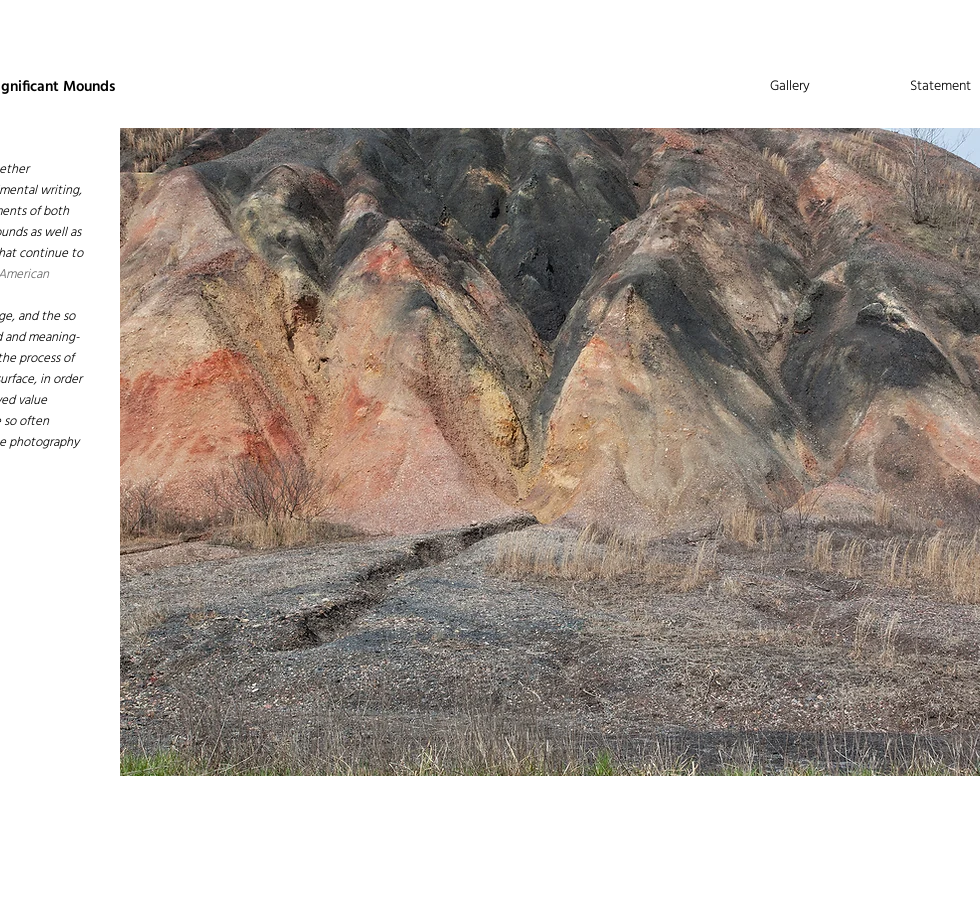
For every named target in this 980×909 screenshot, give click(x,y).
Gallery (790, 86)
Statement (940, 86)
